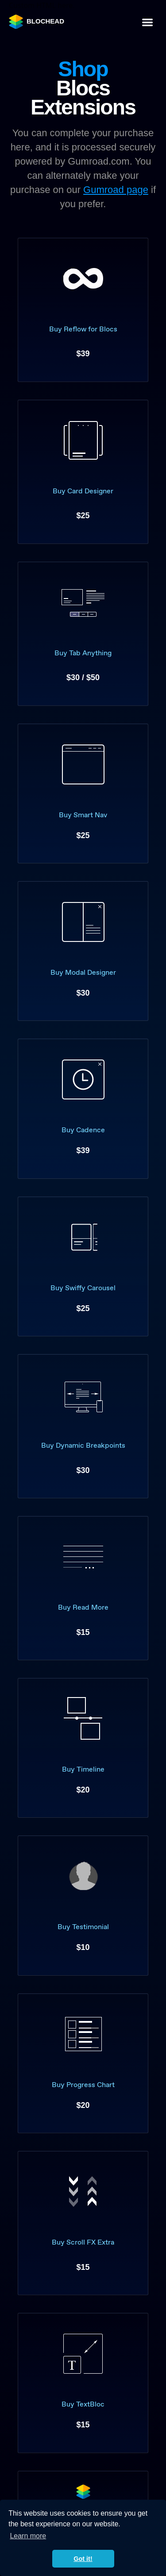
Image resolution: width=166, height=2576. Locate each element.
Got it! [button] (82, 2558)
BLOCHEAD (36, 22)
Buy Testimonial (83, 1926)
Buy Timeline (83, 1769)
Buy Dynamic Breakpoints (83, 1445)
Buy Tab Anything (83, 653)
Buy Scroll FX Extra (83, 2242)
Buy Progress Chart (83, 2084)
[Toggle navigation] (147, 22)
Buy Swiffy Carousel (83, 1288)
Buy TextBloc (83, 2404)
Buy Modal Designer (83, 972)
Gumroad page (115, 189)
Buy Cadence (83, 1130)
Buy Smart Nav (83, 815)
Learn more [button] (28, 2536)
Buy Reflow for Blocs (83, 329)
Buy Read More (83, 1607)
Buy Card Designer (83, 491)
